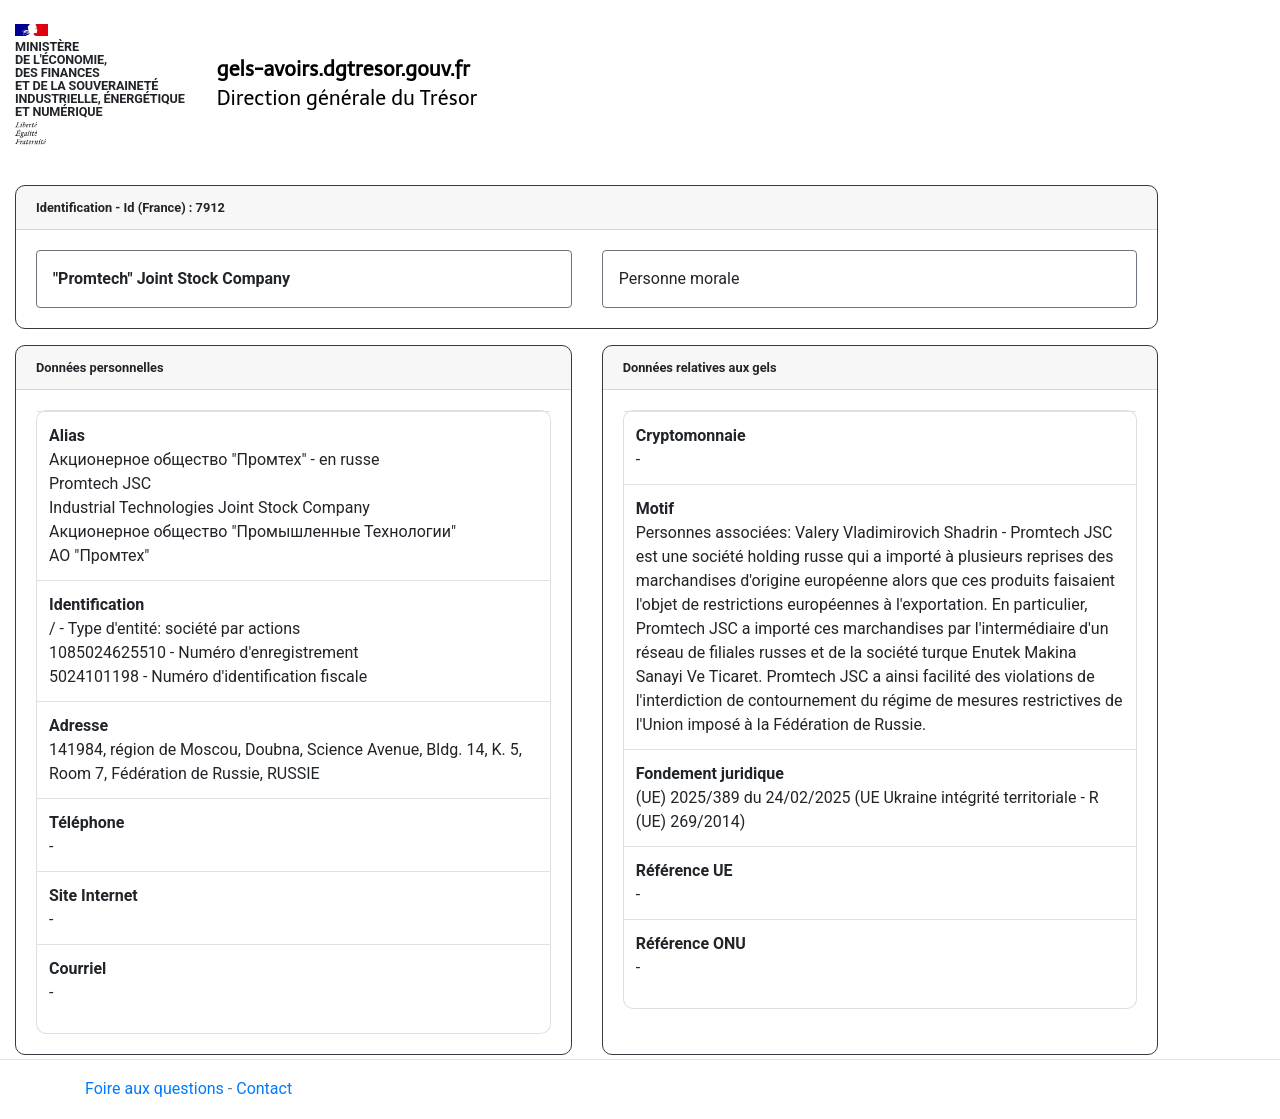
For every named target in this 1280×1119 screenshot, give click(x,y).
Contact (264, 1088)
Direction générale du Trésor (347, 98)
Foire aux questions (154, 1088)
